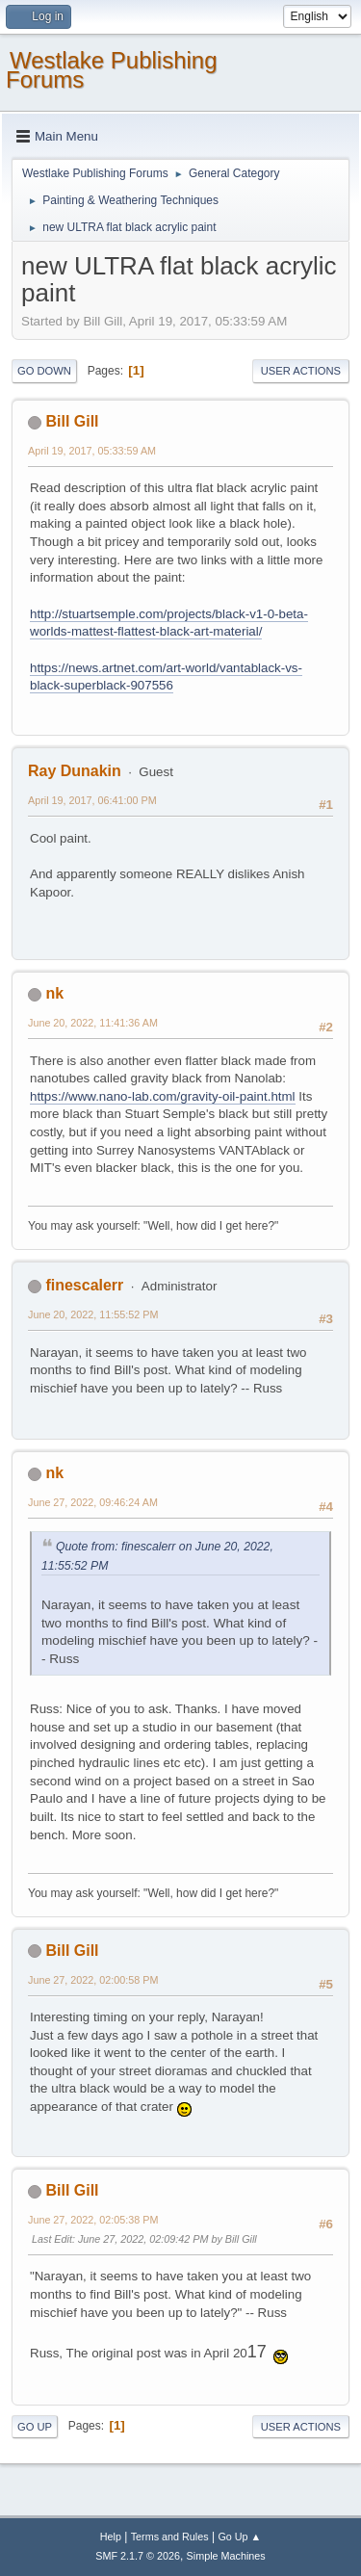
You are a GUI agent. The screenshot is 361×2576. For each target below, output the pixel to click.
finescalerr (84, 1285)
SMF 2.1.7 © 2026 (137, 2556)
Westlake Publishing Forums (112, 69)
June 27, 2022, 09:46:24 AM (93, 1502)
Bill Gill (71, 421)
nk (54, 993)
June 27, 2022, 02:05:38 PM (93, 2219)
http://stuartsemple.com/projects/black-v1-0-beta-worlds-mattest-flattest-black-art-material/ (169, 623)
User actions (301, 371)
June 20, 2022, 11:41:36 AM (93, 1022)
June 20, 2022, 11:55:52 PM (93, 1314)
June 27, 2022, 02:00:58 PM (93, 1980)
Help (110, 2536)
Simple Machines (226, 2556)
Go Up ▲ (239, 2536)
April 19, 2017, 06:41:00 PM (92, 800)
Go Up (34, 2427)
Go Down (44, 371)
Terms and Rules (170, 2536)
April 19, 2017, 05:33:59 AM (92, 450)
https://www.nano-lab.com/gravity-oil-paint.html (163, 1096)
